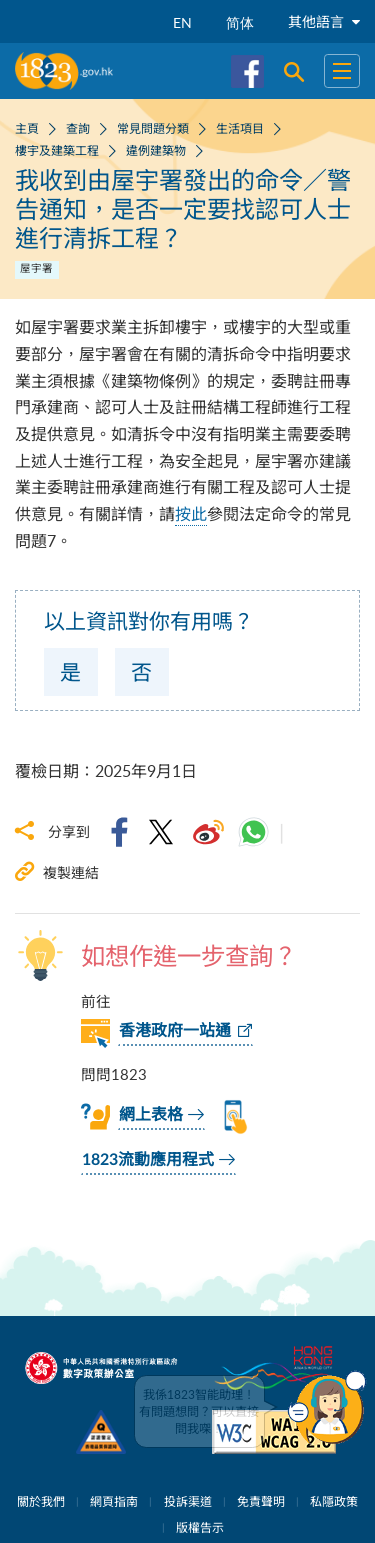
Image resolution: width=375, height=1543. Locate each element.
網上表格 (151, 1115)
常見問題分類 (153, 128)
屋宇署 (36, 268)
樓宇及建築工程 (57, 150)
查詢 (78, 128)
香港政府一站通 (175, 1031)
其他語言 (324, 21)
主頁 (27, 128)
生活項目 (240, 128)
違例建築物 (156, 150)
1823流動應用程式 (148, 1160)
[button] (327, 1408)
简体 (240, 22)
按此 (191, 514)
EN (182, 22)
